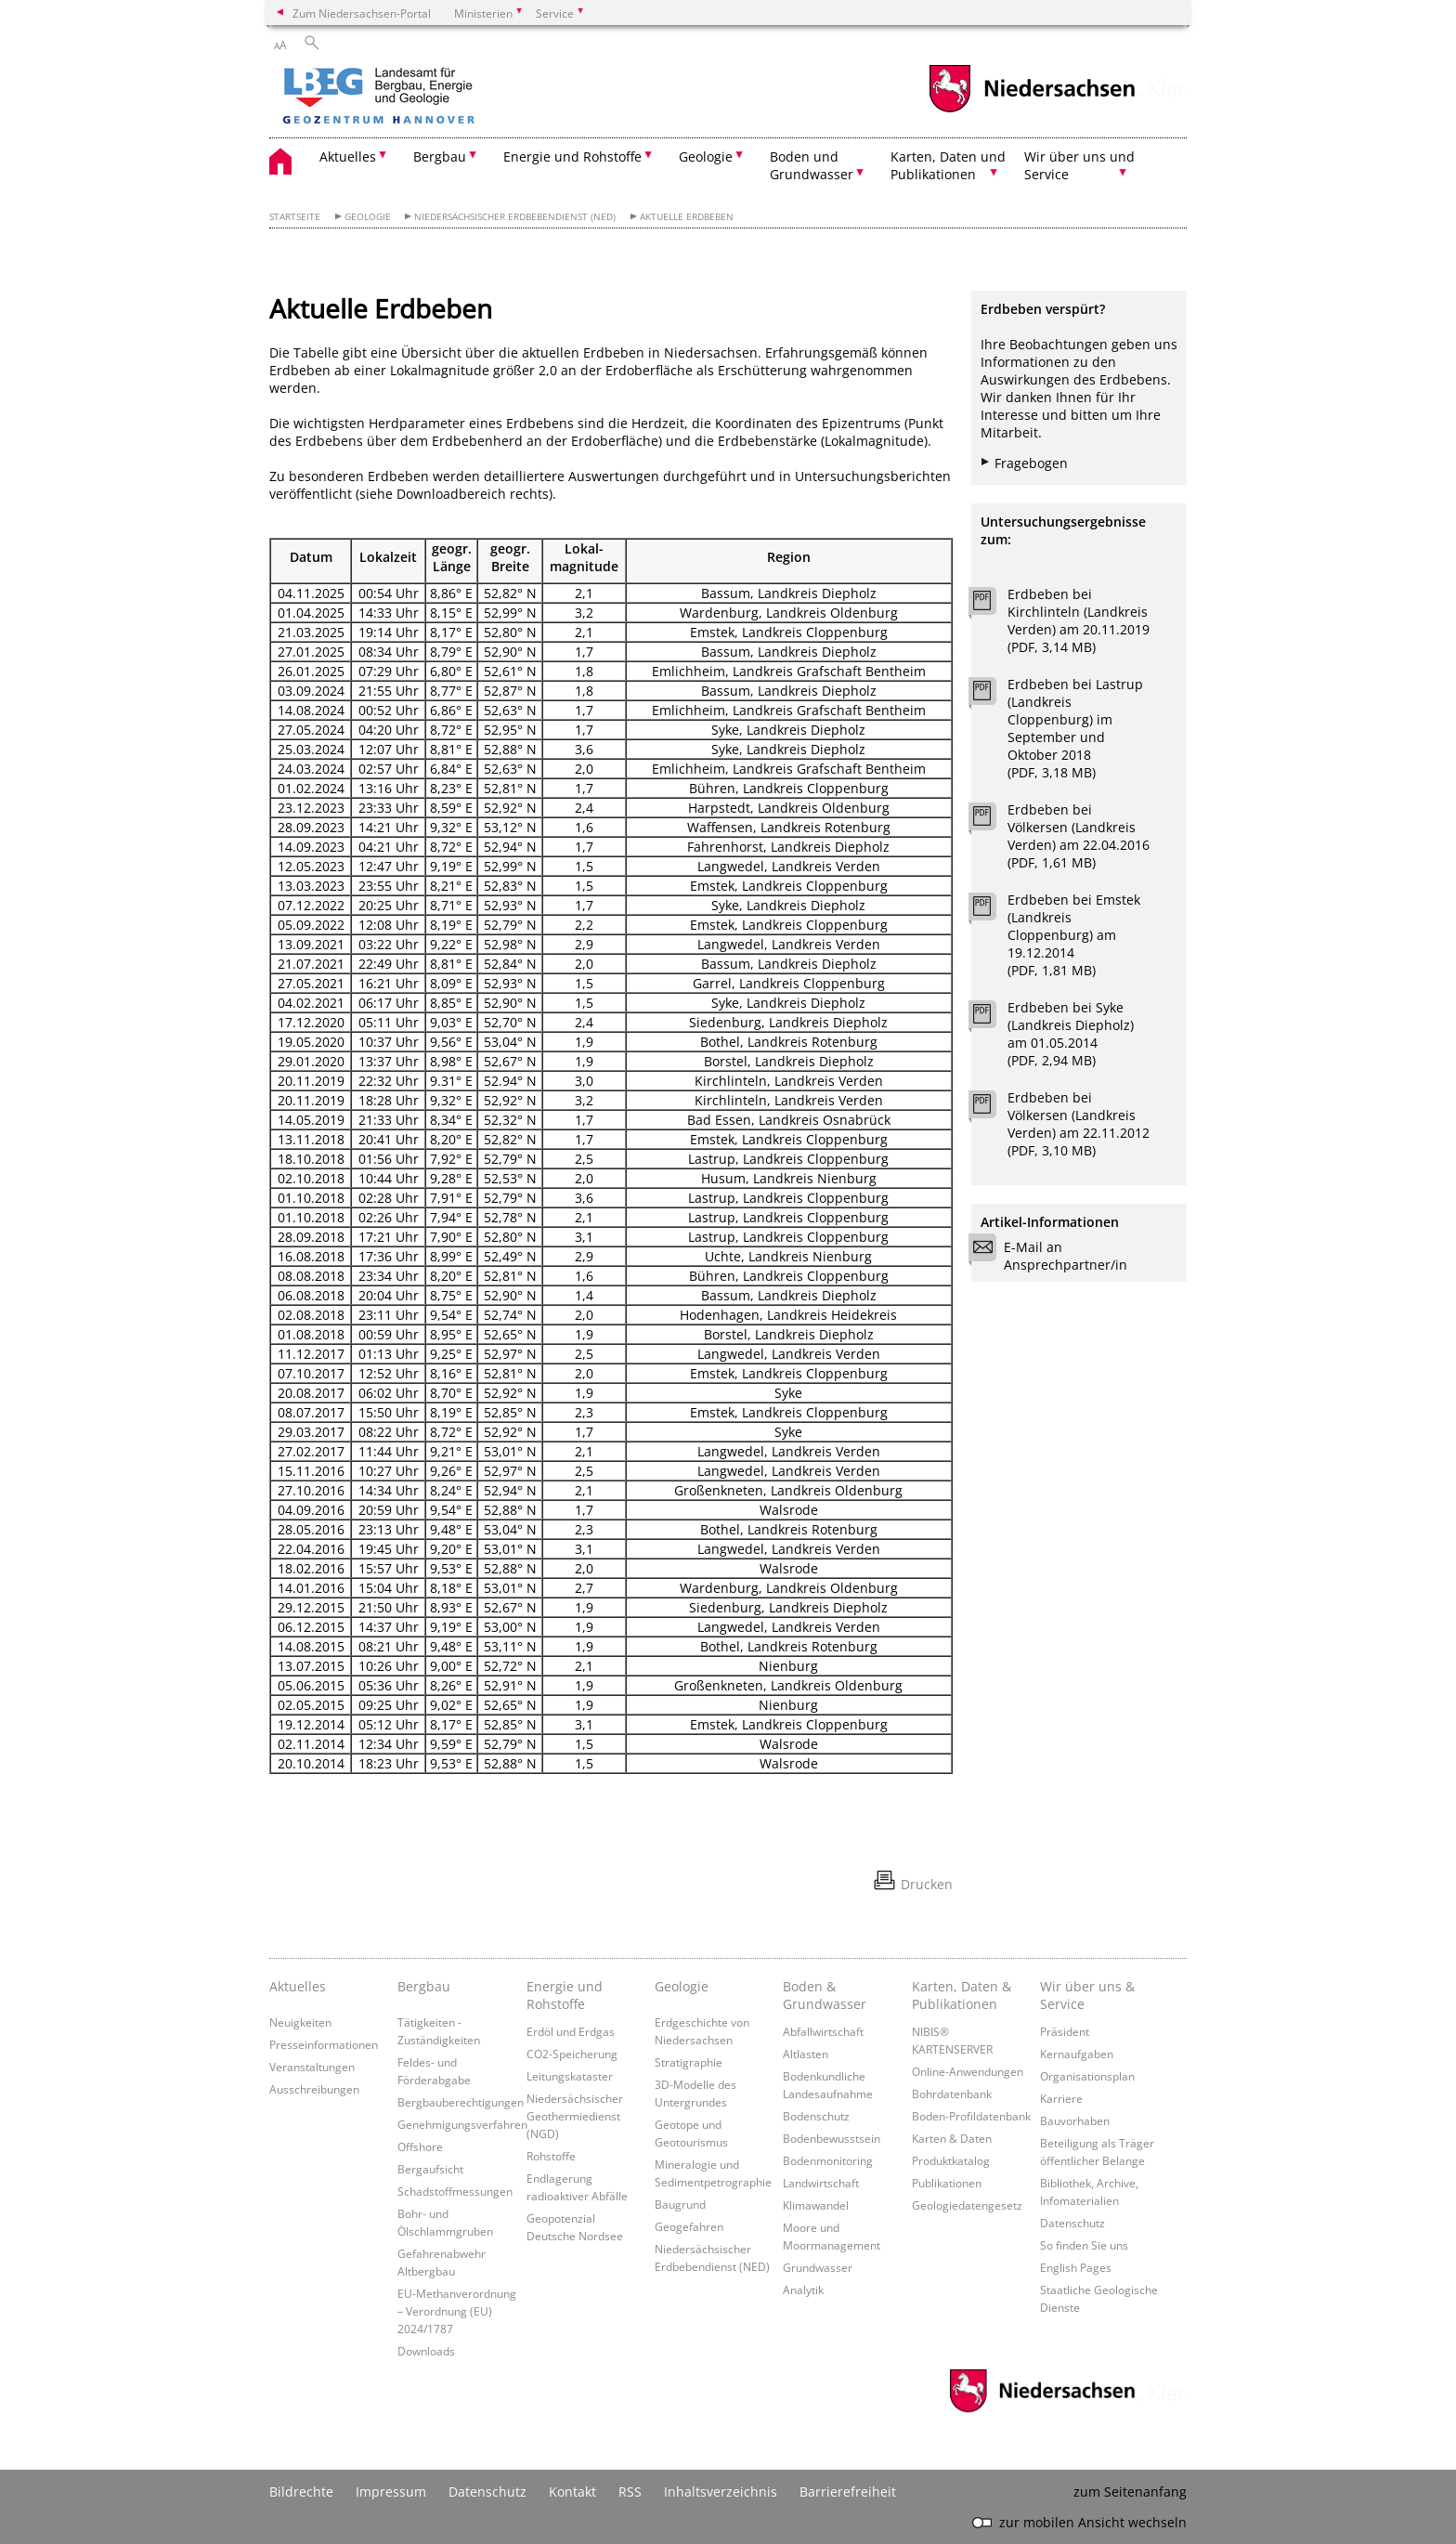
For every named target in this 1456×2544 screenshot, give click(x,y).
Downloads (426, 2350)
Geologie (367, 217)
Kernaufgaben (1076, 2053)
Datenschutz (1072, 2222)
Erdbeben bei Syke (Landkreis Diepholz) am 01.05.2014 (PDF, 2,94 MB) (1071, 1033)
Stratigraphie (688, 2062)
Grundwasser (817, 2267)
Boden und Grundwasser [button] (811, 165)
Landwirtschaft (821, 2182)
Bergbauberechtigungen (460, 2101)
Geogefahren (689, 2226)
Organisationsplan (1087, 2075)
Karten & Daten (952, 2138)
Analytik (803, 2289)
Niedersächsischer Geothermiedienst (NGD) (574, 2116)
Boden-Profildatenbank (971, 2115)
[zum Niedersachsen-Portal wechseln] (1032, 110)
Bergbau (423, 1986)
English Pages (1076, 2267)
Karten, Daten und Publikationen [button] (948, 165)
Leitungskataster (569, 2075)
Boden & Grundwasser (824, 1995)
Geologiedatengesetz (967, 2205)
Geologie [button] (706, 156)
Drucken (927, 1884)
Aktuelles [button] (347, 156)
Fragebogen (1031, 463)
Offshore (420, 2146)
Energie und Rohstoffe (564, 1995)
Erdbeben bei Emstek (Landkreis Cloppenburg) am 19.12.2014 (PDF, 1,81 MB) (1074, 935)
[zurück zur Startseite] (431, 97)
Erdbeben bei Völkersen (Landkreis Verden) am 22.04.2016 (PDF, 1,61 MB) (1079, 836)
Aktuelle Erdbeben (687, 217)
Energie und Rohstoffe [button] (572, 156)
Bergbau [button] (439, 156)
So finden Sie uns (1084, 2244)
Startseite (294, 217)
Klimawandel (816, 2205)
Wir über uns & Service (1087, 1995)
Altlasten (805, 2053)
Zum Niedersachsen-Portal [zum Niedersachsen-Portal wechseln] (361, 13)
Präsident (1064, 2031)
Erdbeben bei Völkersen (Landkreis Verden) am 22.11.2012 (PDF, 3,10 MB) (1079, 1124)
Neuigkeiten (300, 2022)
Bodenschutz (816, 2115)
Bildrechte (301, 2491)
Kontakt (572, 2491)
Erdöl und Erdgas (570, 2031)
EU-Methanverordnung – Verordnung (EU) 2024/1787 (456, 2311)
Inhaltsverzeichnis (720, 2491)
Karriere (1061, 2098)
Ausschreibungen (314, 2088)
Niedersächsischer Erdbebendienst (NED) (515, 217)
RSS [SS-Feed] (630, 2491)
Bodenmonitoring (828, 2160)
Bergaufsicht (430, 2168)
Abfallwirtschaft (823, 2031)
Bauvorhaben (1075, 2120)
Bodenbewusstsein (831, 2138)
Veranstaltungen (312, 2066)
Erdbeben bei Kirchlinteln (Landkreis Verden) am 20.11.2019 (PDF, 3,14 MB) (1079, 620)
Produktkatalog (951, 2160)
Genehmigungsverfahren (462, 2124)
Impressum (391, 2491)
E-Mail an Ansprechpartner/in (1054, 1255)
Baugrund (680, 2204)
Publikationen (947, 2182)
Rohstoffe (551, 2155)
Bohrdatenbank (952, 2093)
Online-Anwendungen (967, 2071)
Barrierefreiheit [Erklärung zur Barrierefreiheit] (848, 2491)
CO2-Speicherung (572, 2053)
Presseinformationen (323, 2044)
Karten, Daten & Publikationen (961, 1995)
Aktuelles (297, 1986)
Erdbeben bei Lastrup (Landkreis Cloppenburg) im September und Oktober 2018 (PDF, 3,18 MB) (1075, 728)
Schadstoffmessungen (455, 2191)
